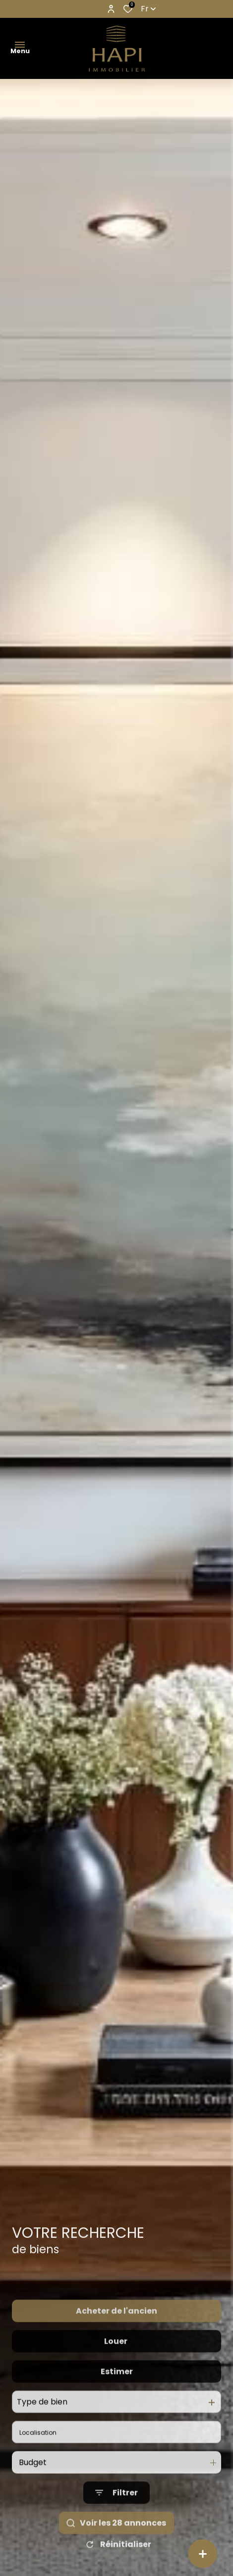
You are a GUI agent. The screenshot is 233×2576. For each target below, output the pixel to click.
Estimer (117, 2392)
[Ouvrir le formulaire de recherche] (116, 2513)
